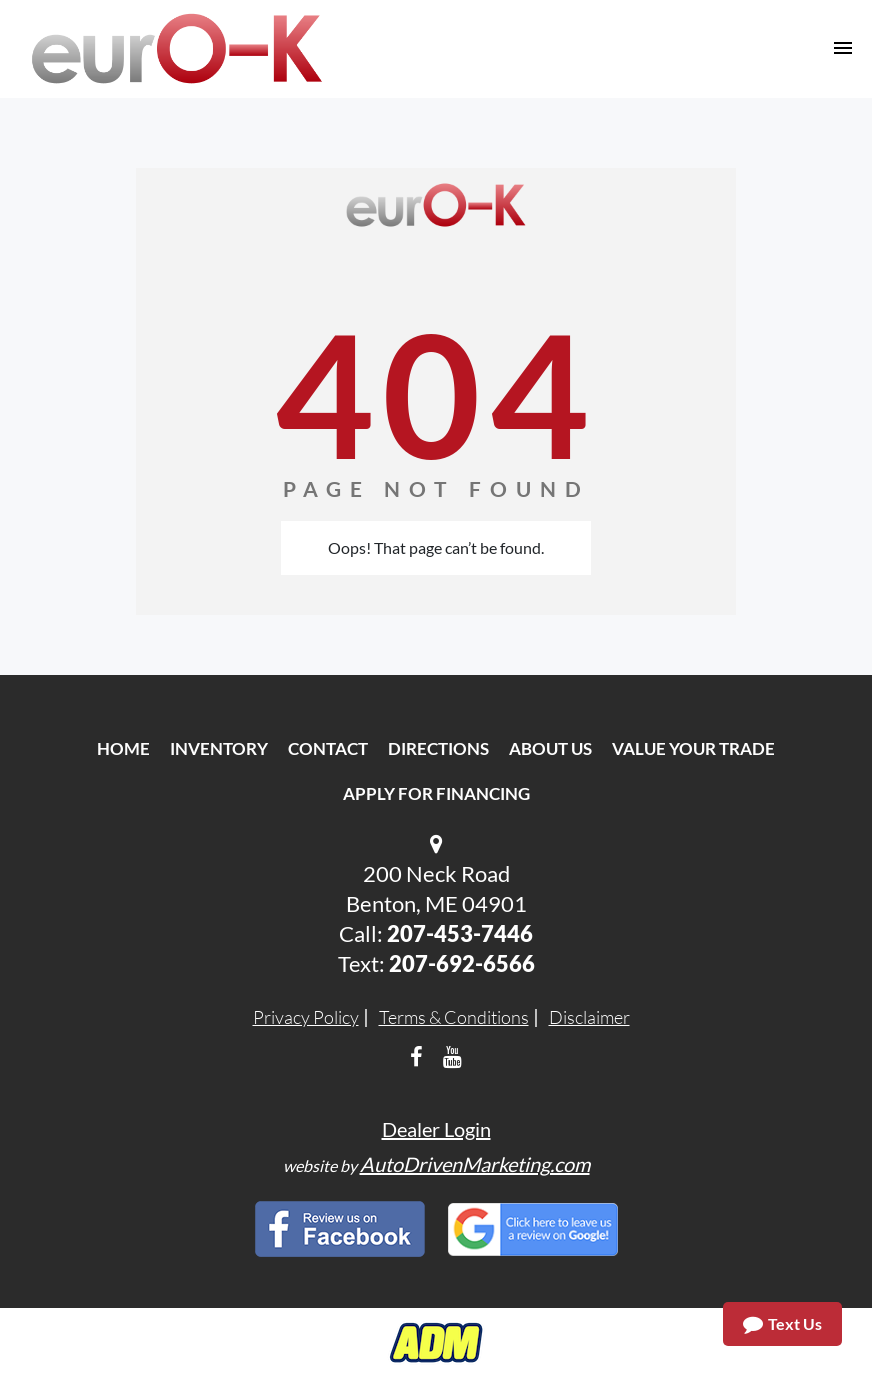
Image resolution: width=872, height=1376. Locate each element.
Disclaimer (589, 1017)
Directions (438, 748)
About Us (550, 748)
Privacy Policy (306, 1017)
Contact (328, 748)
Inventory (219, 748)
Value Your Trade (693, 748)
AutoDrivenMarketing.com (475, 1164)
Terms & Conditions (454, 1017)
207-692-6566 (462, 963)
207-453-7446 (460, 933)
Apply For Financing (436, 793)
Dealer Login (436, 1129)
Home (123, 748)
